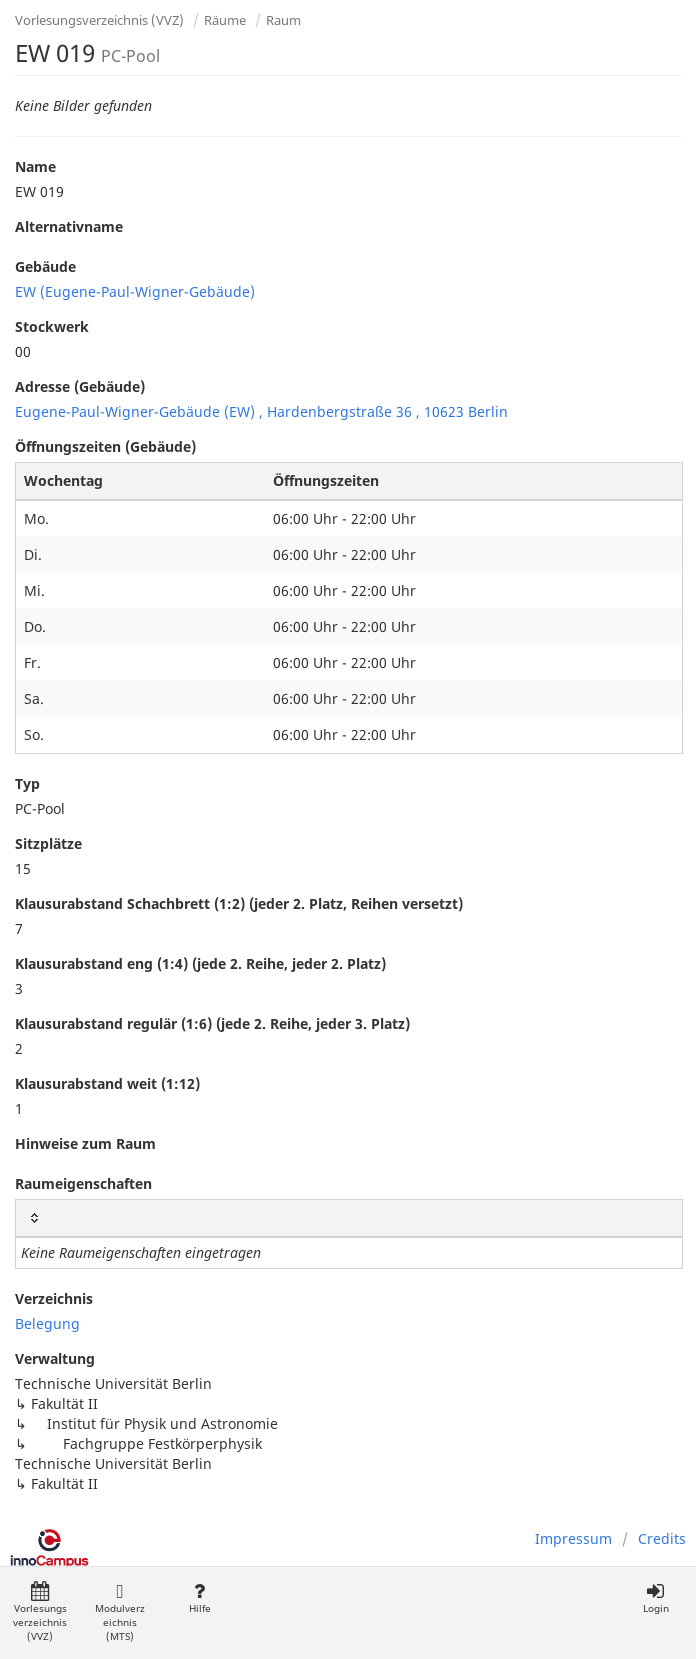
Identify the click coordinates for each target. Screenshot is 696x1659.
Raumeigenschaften (83, 1183)
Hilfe (199, 1598)
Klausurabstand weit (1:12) (107, 1083)
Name (35, 166)
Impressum (573, 1538)
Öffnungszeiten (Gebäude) (105, 446)
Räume (225, 20)
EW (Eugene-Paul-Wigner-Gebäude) (135, 291)
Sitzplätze (48, 843)
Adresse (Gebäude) (80, 386)
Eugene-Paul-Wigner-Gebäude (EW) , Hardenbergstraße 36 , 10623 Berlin (261, 411)
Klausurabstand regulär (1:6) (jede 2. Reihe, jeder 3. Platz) (212, 1023)
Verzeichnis (54, 1298)
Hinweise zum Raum (85, 1143)
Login (655, 1598)
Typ (27, 783)
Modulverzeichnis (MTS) (120, 1612)
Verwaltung (55, 1358)
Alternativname (69, 226)
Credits (662, 1538)
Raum (283, 20)
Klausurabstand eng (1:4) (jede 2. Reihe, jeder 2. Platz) (200, 963)
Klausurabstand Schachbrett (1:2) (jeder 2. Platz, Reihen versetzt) (239, 903)
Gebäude (45, 266)
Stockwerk (52, 326)
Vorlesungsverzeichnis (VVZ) (99, 20)
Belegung (47, 1323)
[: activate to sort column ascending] (349, 1218)
